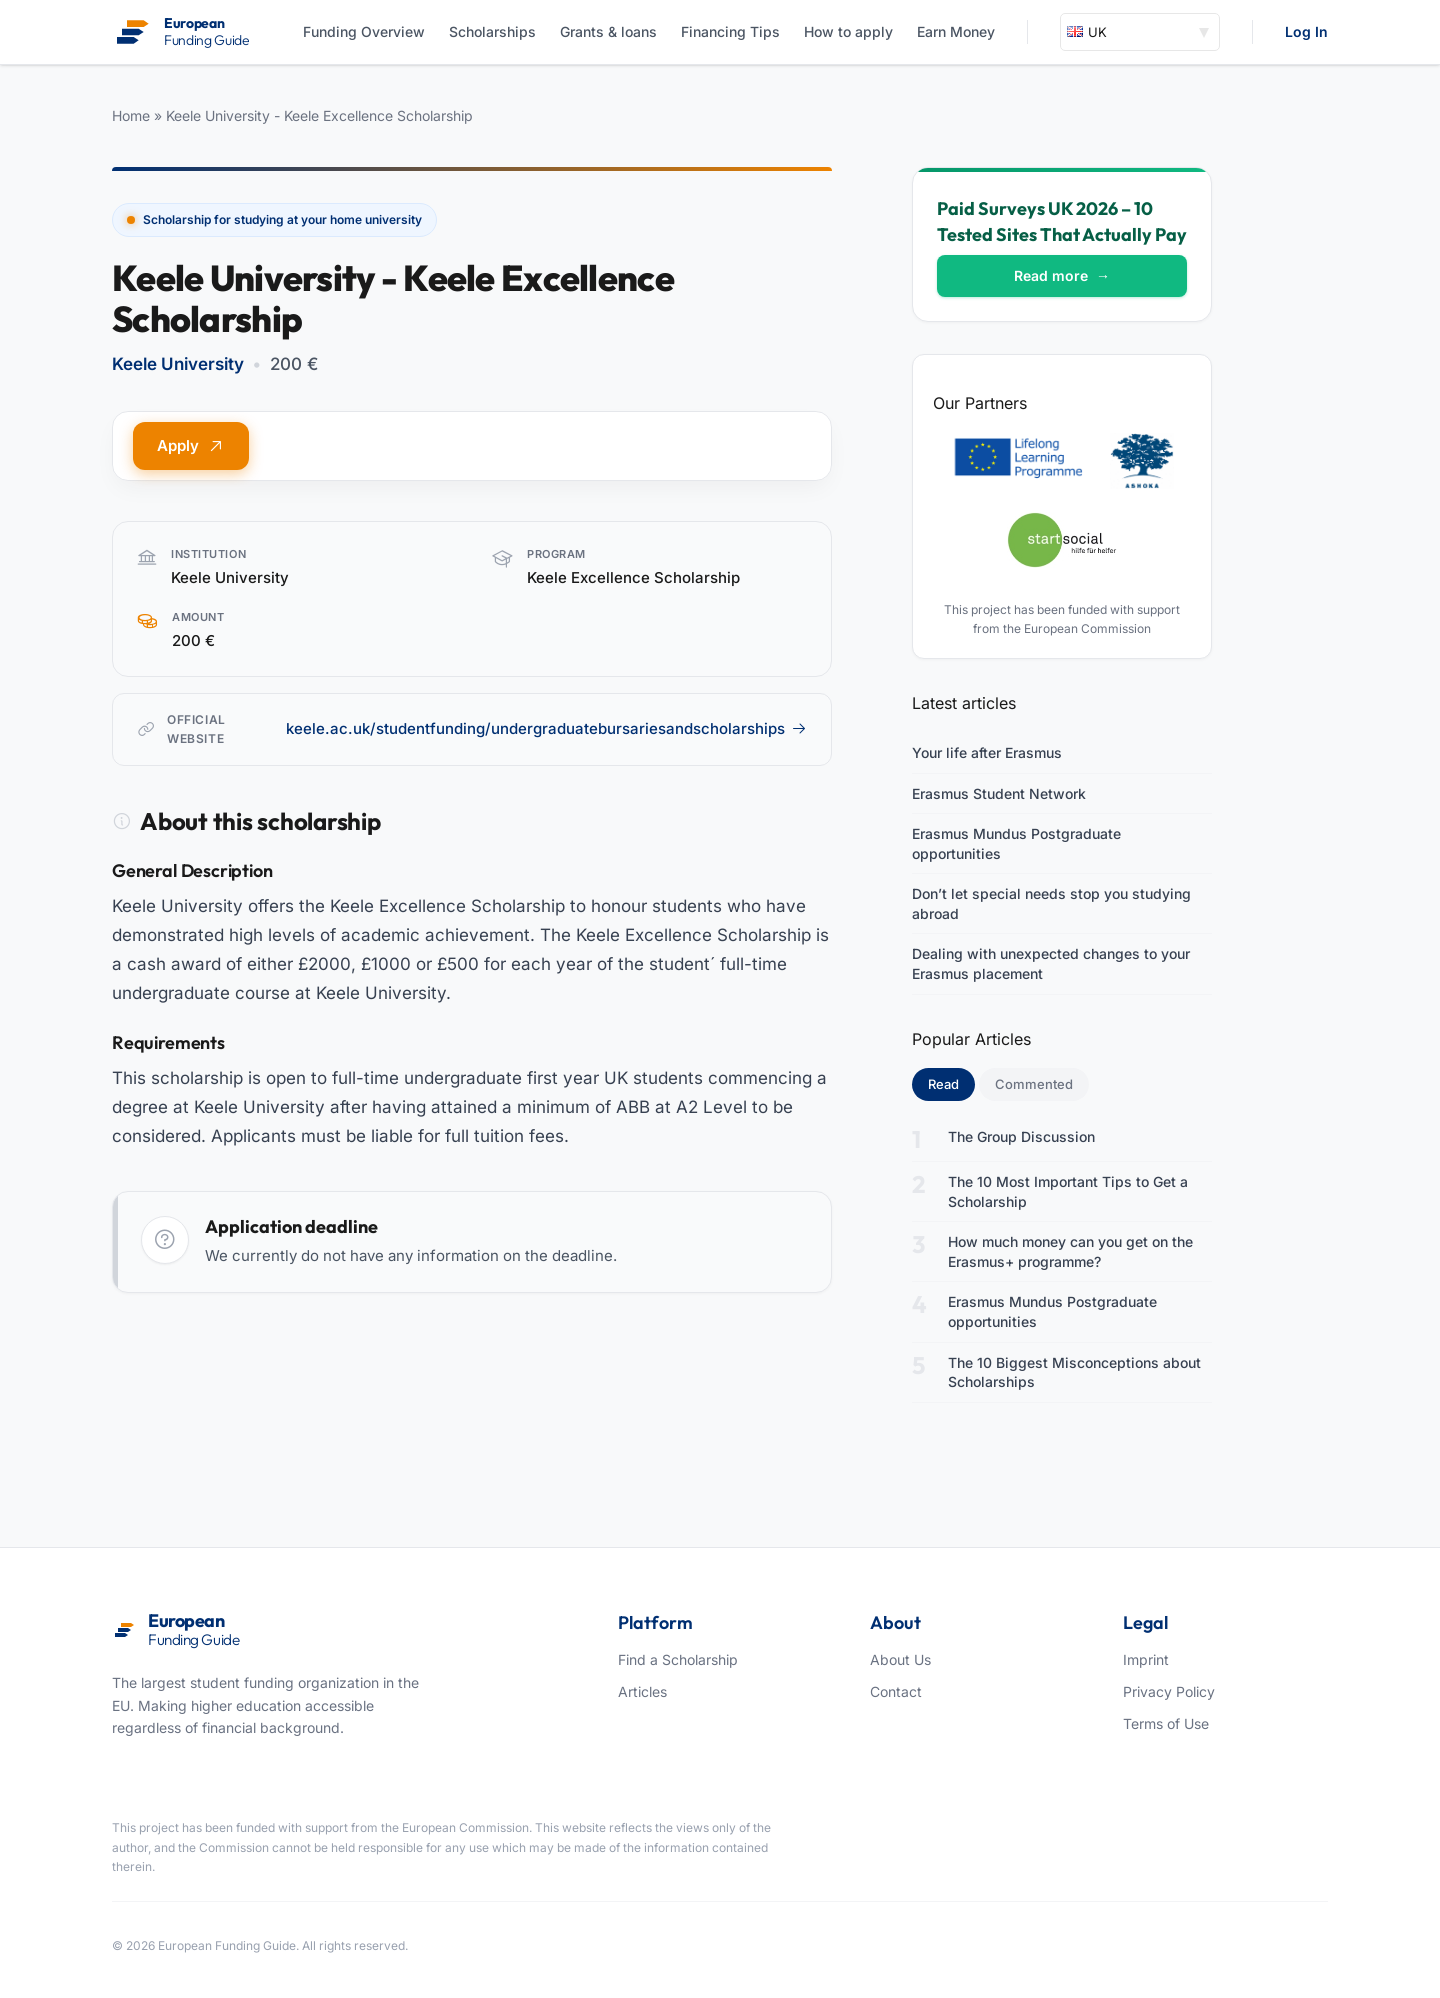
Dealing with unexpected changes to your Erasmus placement (1051, 963)
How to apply (848, 31)
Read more (1062, 275)
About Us (900, 1659)
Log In (1306, 31)
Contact (896, 1691)
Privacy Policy (1169, 1691)
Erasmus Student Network (999, 793)
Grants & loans (608, 31)
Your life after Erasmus (987, 752)
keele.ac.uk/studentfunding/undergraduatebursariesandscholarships (546, 728)
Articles (642, 1691)
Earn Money (956, 31)
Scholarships (492, 31)
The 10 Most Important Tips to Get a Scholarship (1068, 1191)
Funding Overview (364, 31)
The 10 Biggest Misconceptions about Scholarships (1074, 1372)
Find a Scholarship (678, 1659)
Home (131, 115)
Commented (1034, 1084)
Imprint (1146, 1659)
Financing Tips (730, 31)
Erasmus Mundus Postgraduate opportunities (1016, 843)
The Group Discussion (1021, 1136)
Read (951, 1083)
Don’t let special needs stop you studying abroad (1051, 903)
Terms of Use (1166, 1723)
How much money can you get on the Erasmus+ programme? (1070, 1251)
